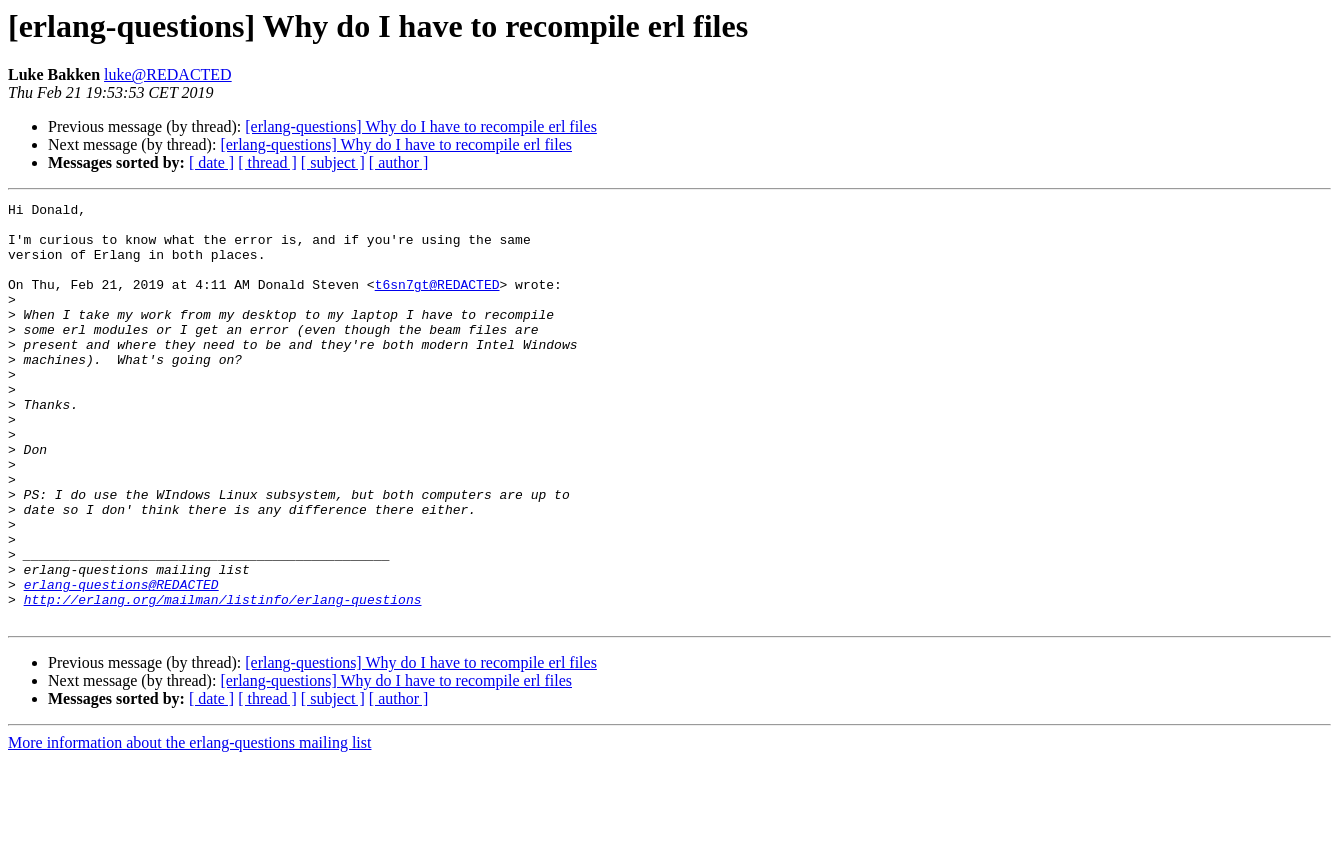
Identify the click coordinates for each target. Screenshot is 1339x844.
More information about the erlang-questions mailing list (189, 826)
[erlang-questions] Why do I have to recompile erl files (421, 126)
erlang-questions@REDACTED (121, 662)
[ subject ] (333, 162)
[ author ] (399, 162)
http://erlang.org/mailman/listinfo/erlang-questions (223, 680)
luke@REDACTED (168, 74)
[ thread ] (267, 162)
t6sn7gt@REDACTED (437, 302)
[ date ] (211, 162)
